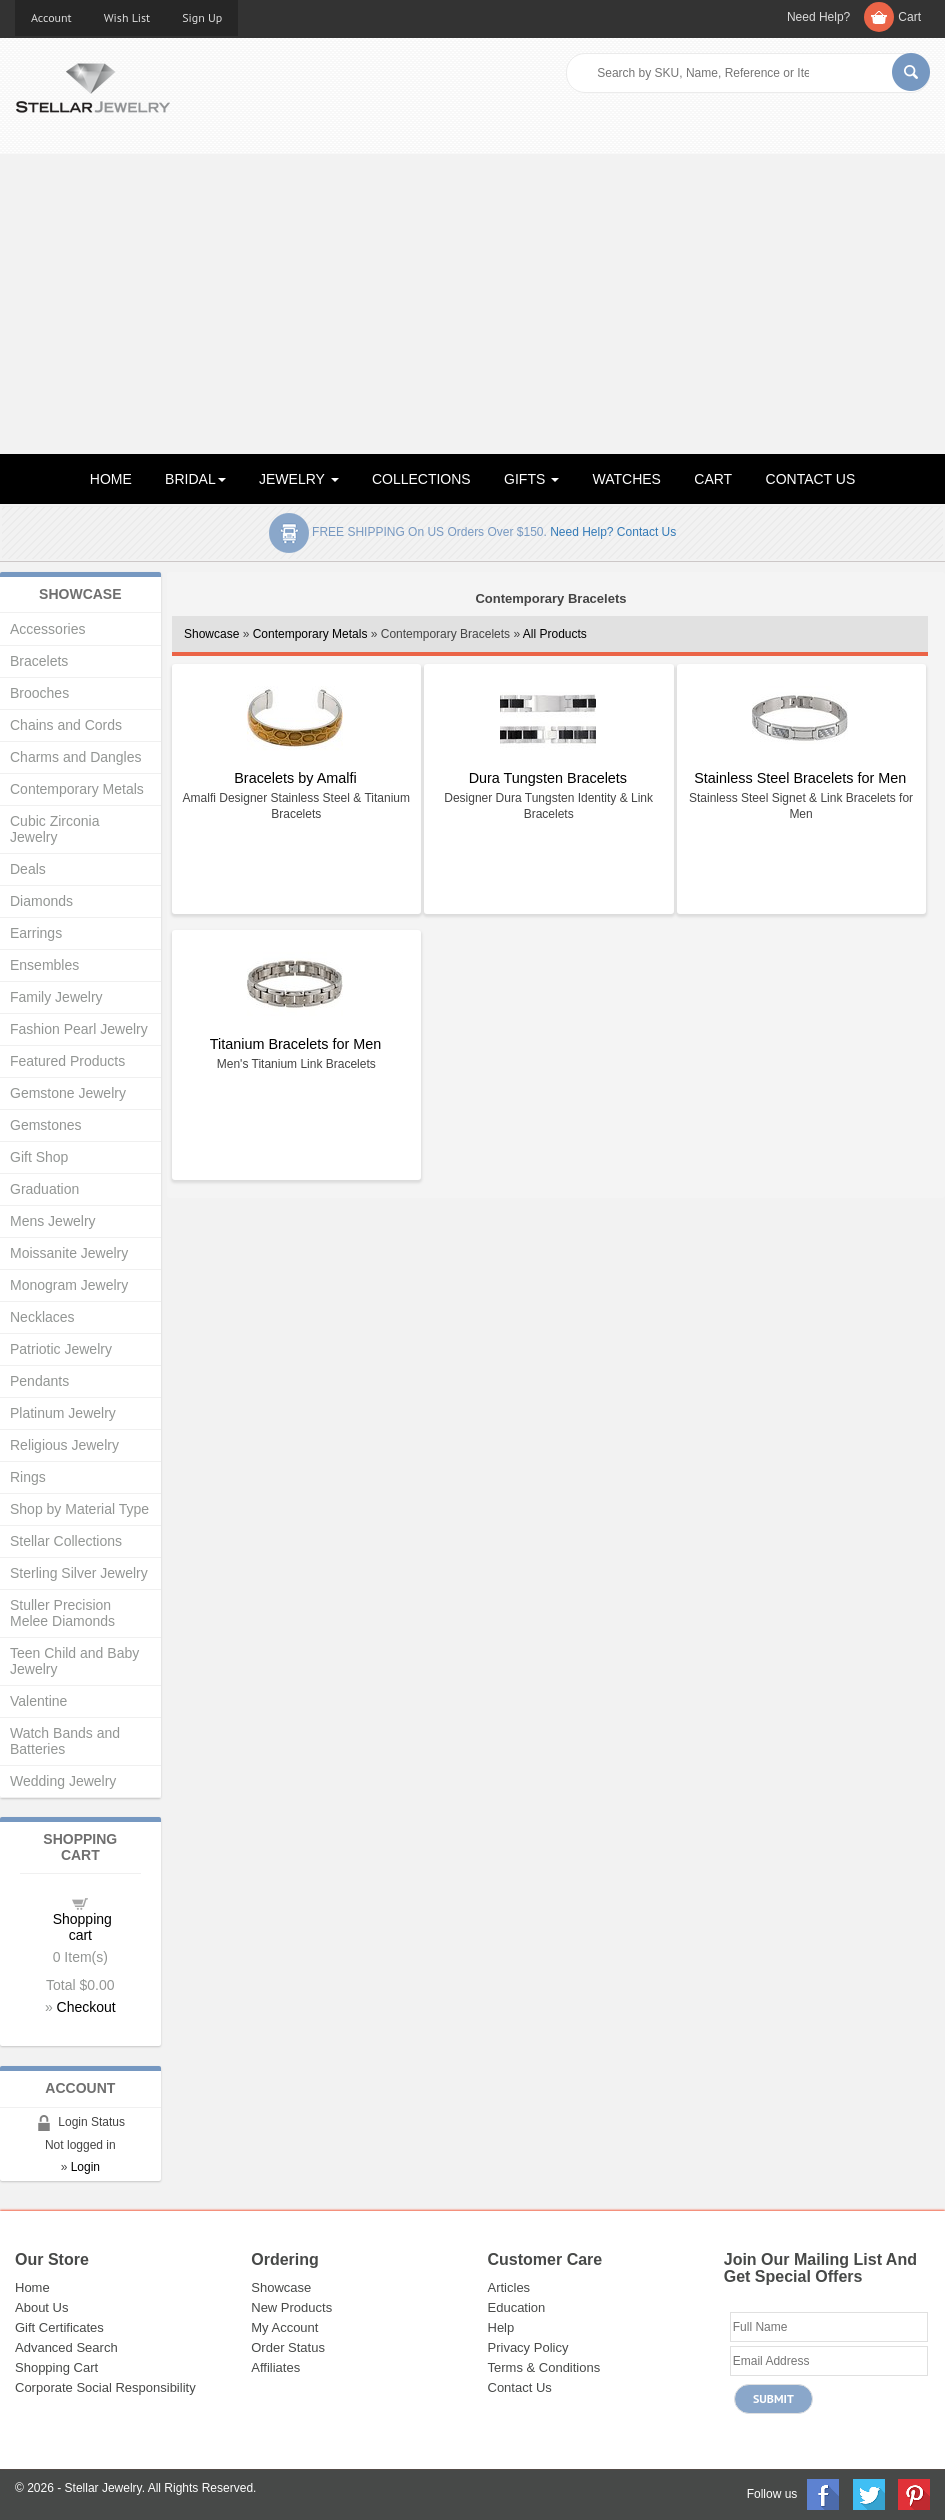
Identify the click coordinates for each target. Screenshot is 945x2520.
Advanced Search (66, 2347)
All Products (555, 634)
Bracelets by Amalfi (295, 778)
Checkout (86, 2007)
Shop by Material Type (79, 1509)
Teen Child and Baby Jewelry (74, 1661)
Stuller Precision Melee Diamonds (62, 1613)
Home (32, 2287)
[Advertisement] (472, 304)
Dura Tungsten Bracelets (548, 778)
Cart (909, 17)
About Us (41, 2307)
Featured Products (67, 1061)
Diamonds (41, 901)
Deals (28, 869)
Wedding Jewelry (63, 1781)
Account (51, 17)
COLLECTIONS (421, 479)
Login (85, 2167)
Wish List (127, 17)
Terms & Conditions (544, 2367)
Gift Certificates (59, 2327)
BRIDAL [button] (195, 479)
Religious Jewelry (64, 1445)
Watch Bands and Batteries (65, 1741)
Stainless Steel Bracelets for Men (800, 778)
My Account (284, 2327)
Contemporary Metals (310, 634)
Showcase (211, 634)
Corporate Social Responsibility (105, 2387)
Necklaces (42, 1317)
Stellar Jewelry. (105, 2488)
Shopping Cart (56, 2367)
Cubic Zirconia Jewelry (54, 829)
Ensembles (44, 965)
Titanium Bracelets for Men (295, 1044)
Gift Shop (39, 1157)
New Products (291, 2307)
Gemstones (46, 1125)
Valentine (38, 1701)
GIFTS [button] (531, 479)
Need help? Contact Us (613, 532)
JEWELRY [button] (299, 479)
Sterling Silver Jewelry (79, 1573)
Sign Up (202, 17)
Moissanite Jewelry (69, 1253)
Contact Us (520, 2387)
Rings (28, 1477)
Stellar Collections (66, 1541)
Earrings (36, 933)
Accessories (47, 629)
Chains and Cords (66, 725)
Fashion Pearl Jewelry (79, 1029)
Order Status (288, 2347)
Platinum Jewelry (63, 1413)
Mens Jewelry (53, 1221)
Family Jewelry (56, 997)
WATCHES (627, 479)
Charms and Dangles (76, 757)
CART (713, 479)
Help (501, 2327)
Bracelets (39, 661)
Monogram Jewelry (69, 1285)
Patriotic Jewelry (61, 1349)
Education (517, 2307)
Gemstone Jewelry (68, 1093)
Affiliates (275, 2367)
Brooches (39, 693)
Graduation (44, 1189)
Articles (509, 2287)
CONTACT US (811, 479)
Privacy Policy (528, 2347)
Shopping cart (82, 1927)
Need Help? (818, 17)
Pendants (39, 1381)
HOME (111, 479)
